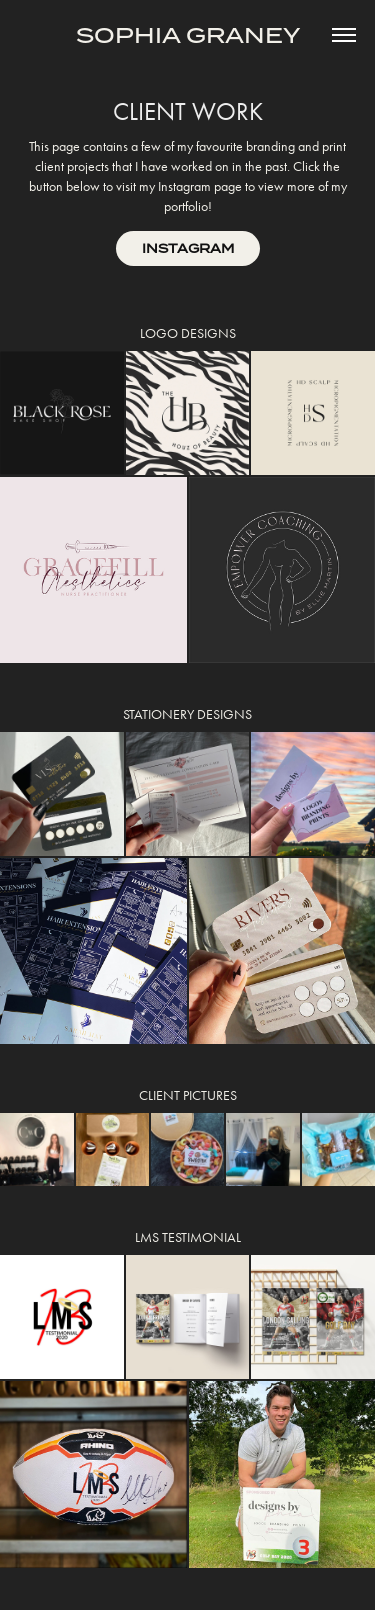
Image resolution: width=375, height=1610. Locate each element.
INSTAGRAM (188, 248)
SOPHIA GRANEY (188, 35)
